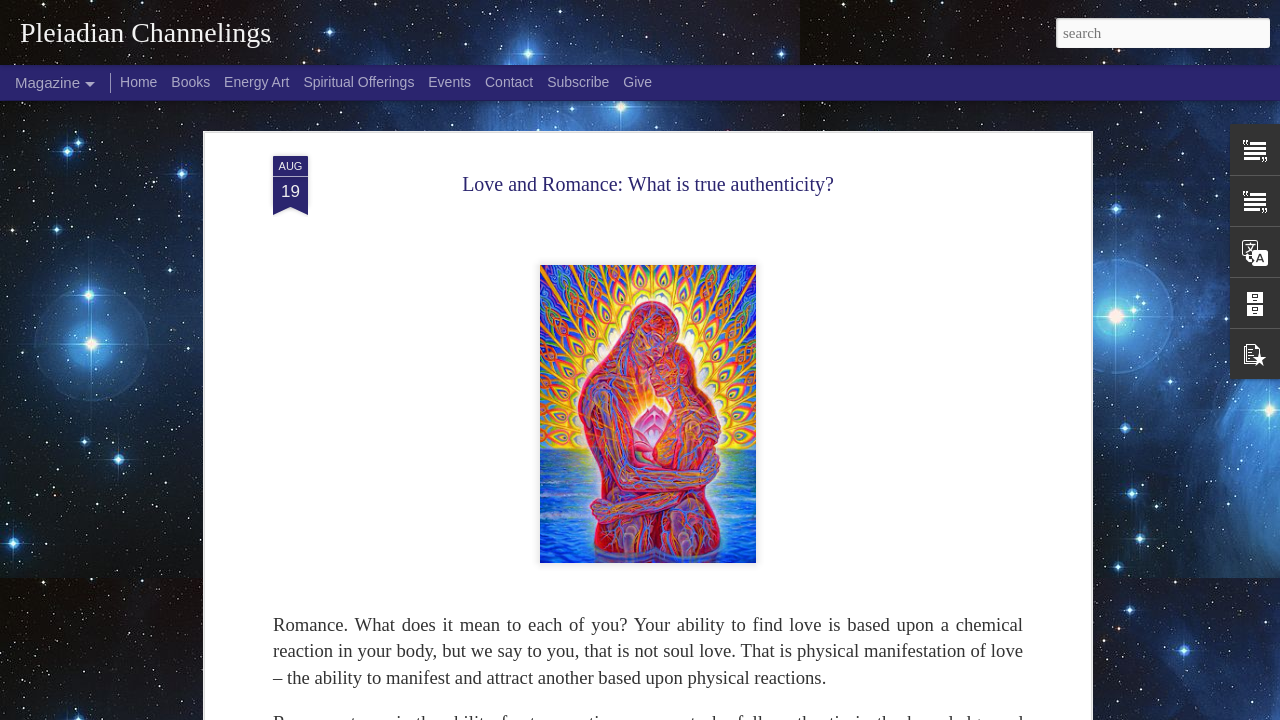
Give (637, 82)
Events (449, 82)
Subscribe (578, 82)
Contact (509, 82)
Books (190, 82)
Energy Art (256, 82)
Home (138, 82)
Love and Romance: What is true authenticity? (648, 184)
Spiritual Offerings (358, 82)
